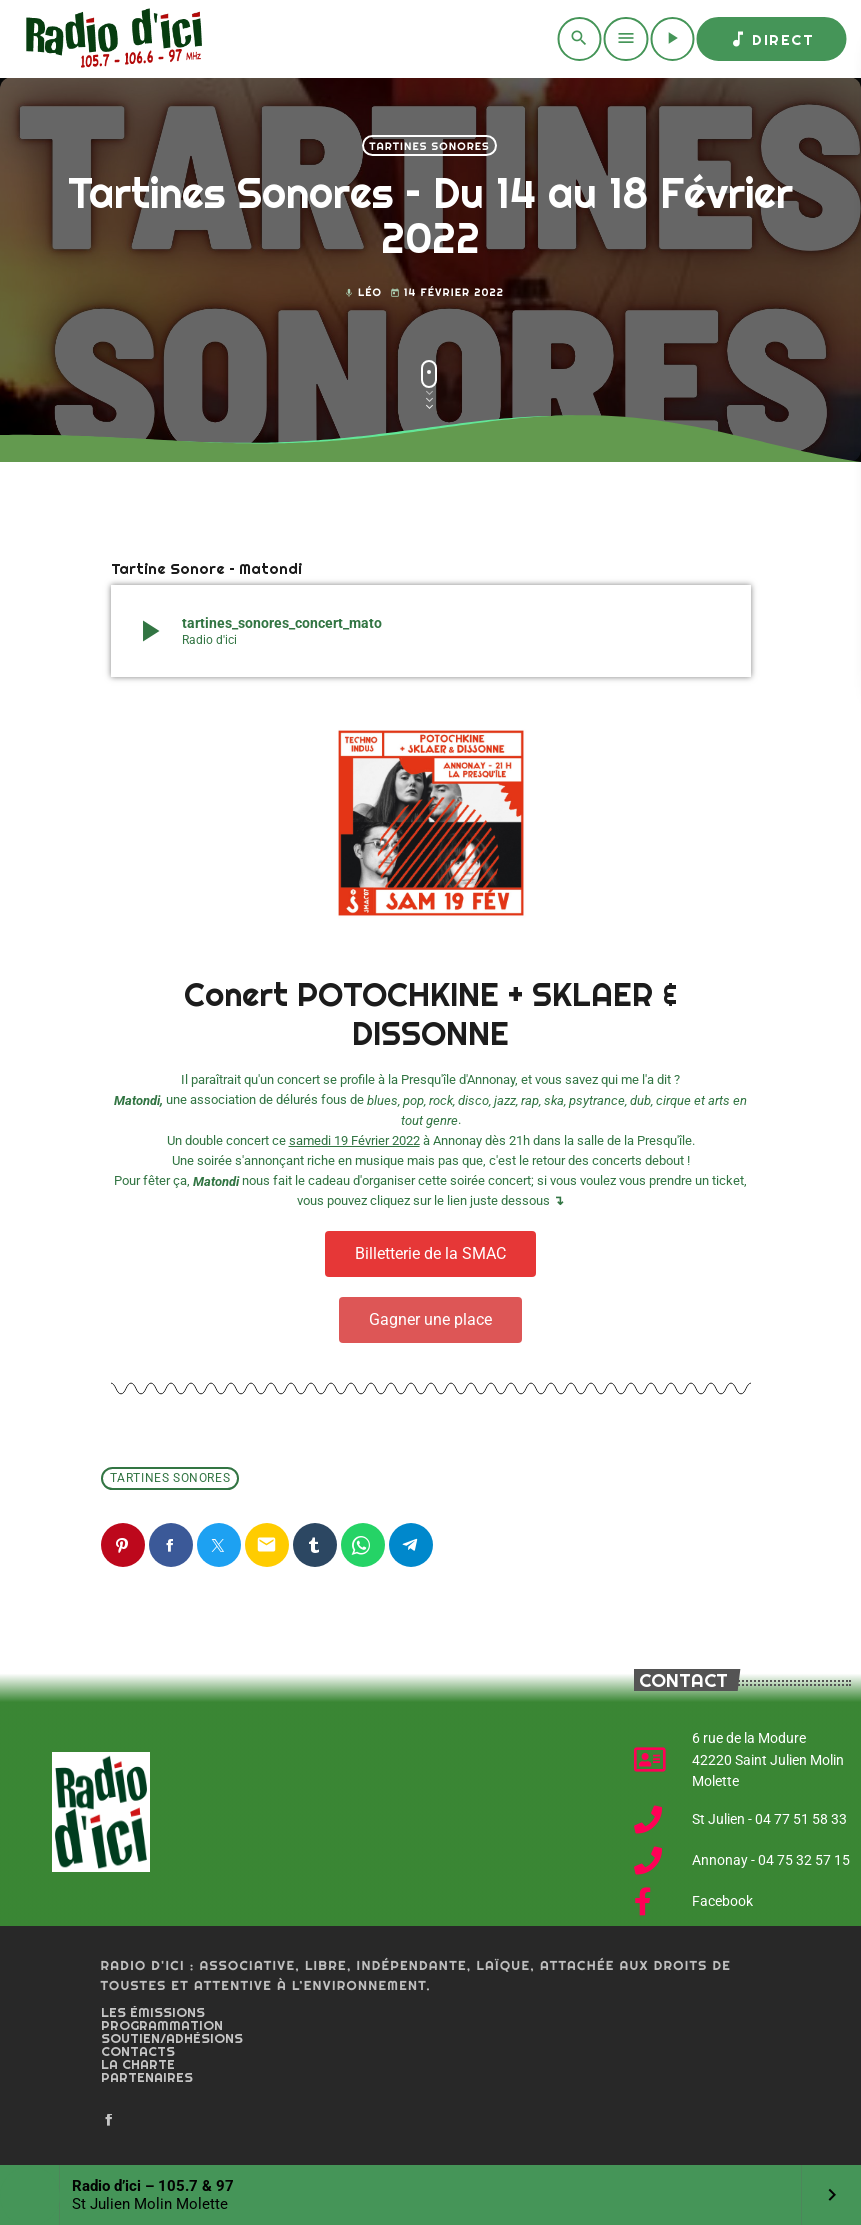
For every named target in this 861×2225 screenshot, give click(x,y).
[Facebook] (109, 2121)
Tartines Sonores (429, 146)
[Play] (672, 39)
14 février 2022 (447, 292)
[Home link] (110, 39)
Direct (771, 39)
